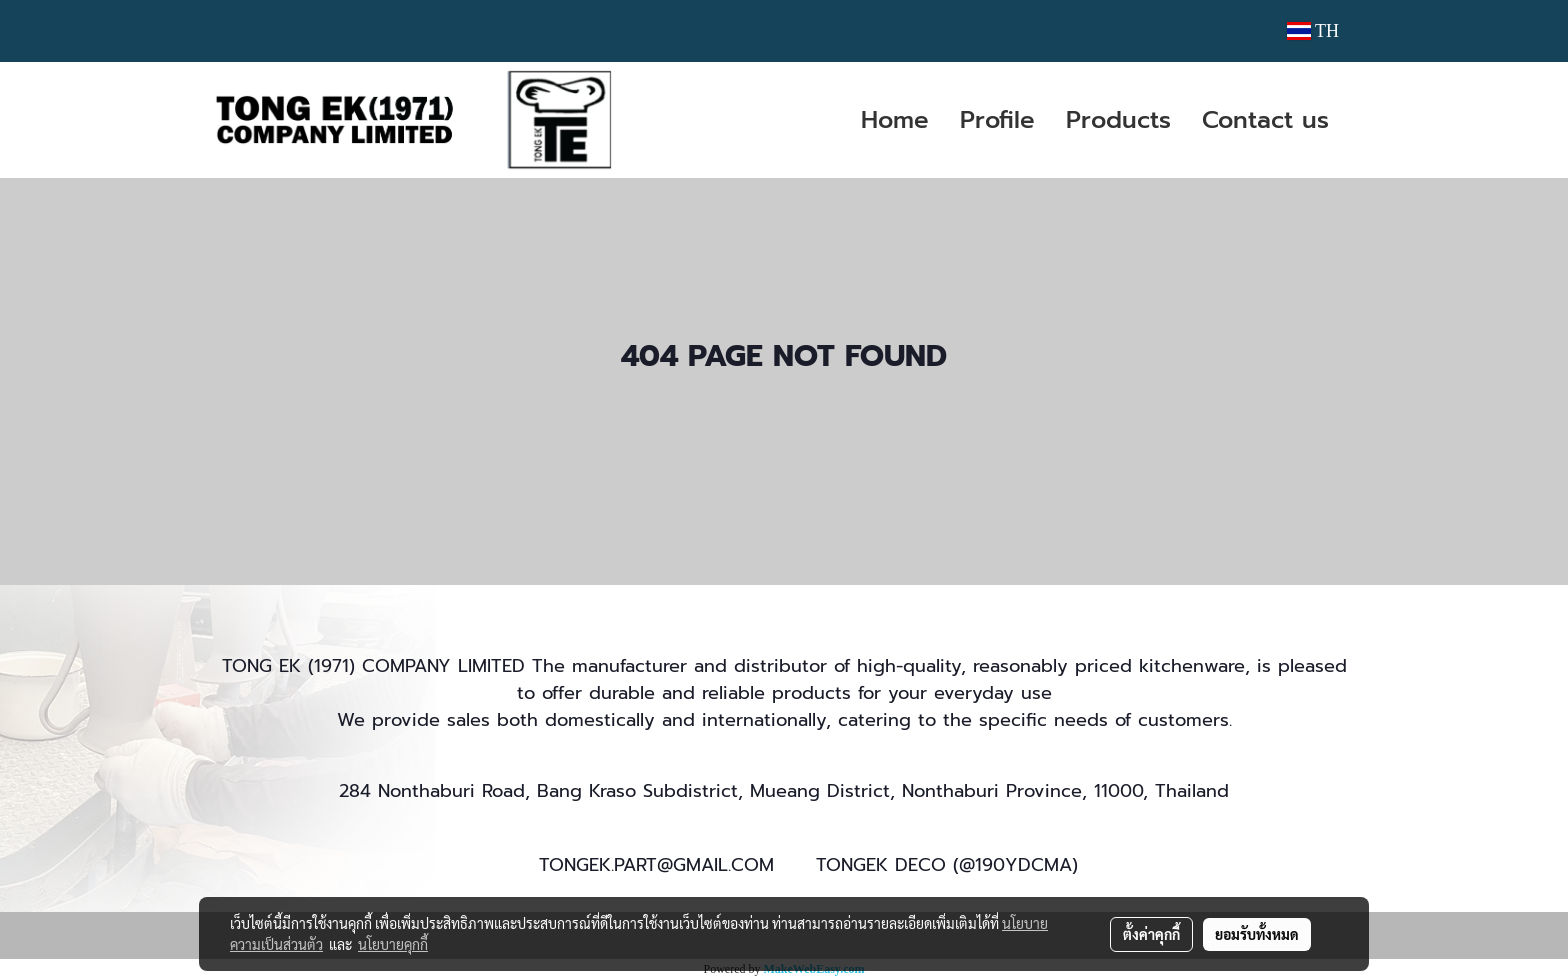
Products (1118, 120)
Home (895, 120)
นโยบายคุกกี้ (393, 944)
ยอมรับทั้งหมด (1257, 934)
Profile (997, 120)
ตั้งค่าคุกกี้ (1151, 934)
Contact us (1265, 120)
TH (1313, 31)
